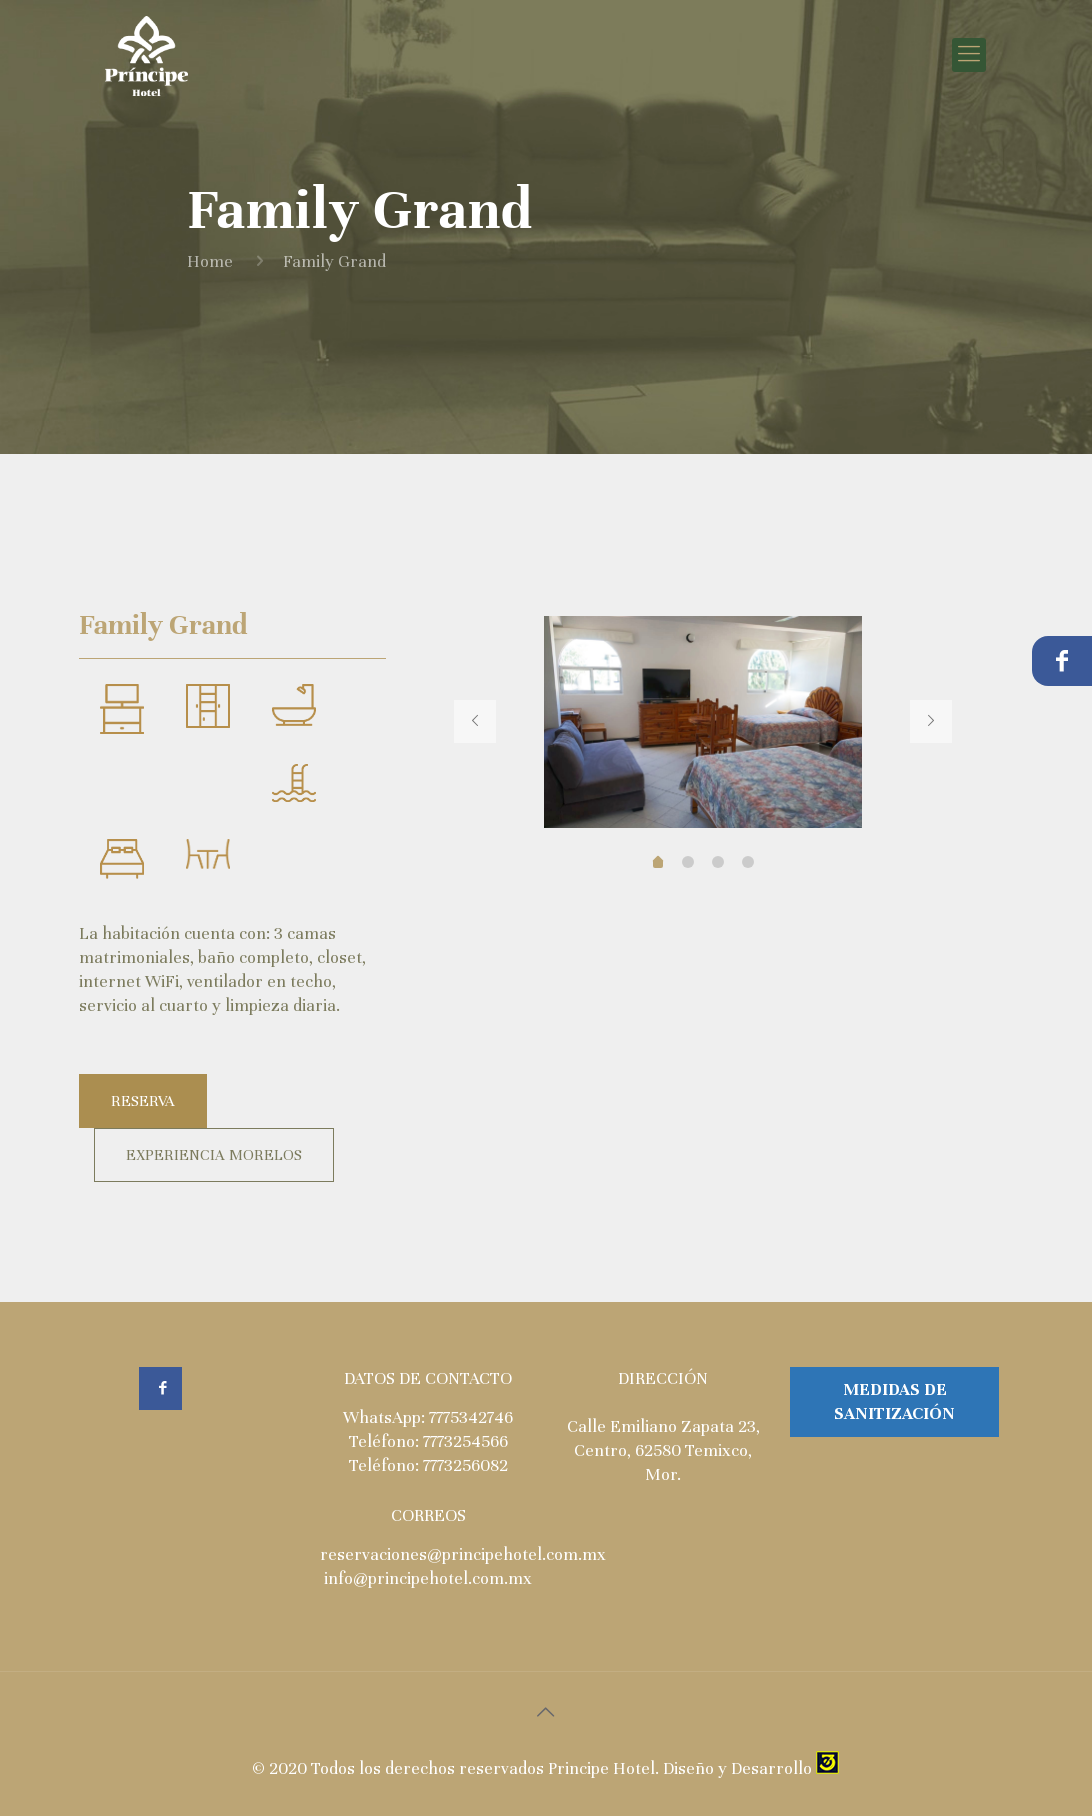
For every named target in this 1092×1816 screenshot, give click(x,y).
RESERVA (143, 1101)
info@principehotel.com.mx (428, 1578)
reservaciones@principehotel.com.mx (463, 1554)
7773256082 (465, 1465)
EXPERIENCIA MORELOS (214, 1155)
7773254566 (465, 1441)
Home (210, 261)
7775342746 (471, 1417)
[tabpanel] (703, 722)
